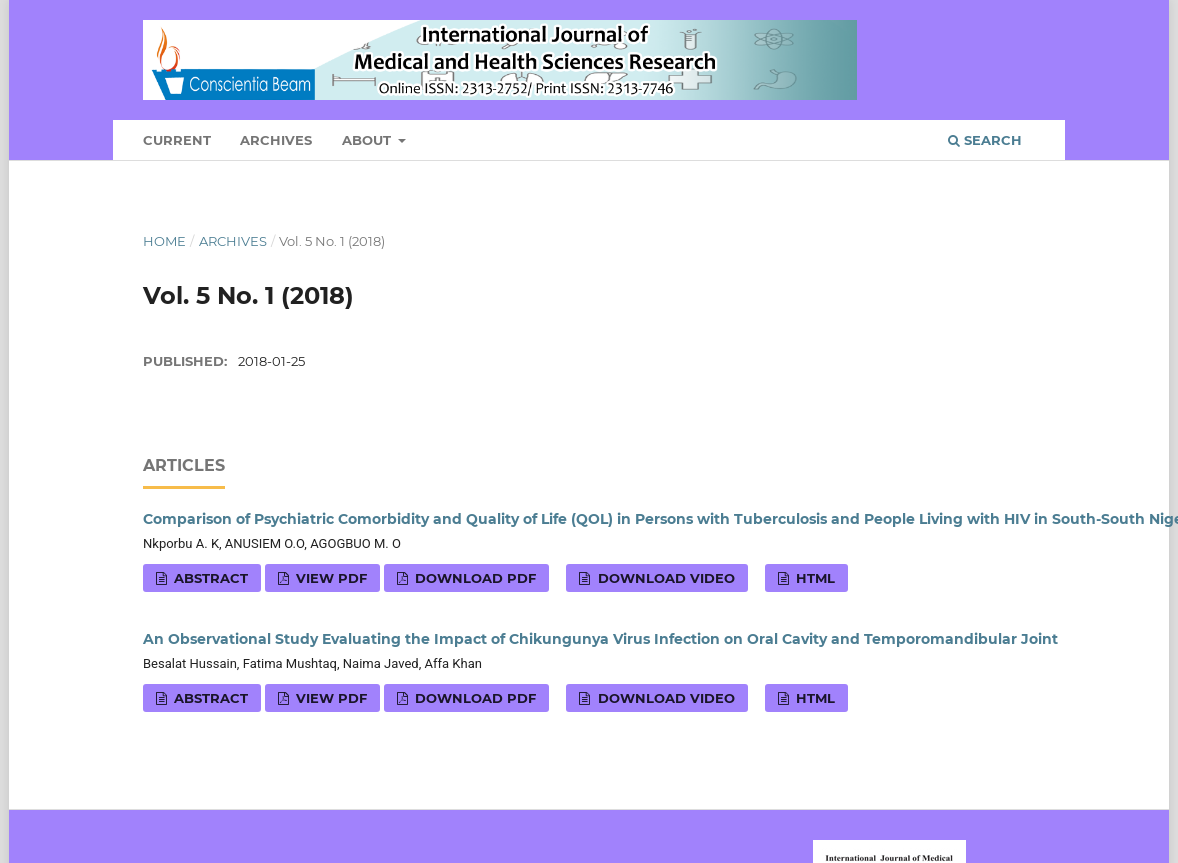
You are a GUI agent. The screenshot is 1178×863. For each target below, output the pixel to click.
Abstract (209, 578)
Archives (276, 140)
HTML (813, 578)
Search (985, 140)
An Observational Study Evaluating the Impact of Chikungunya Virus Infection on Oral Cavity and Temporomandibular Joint (600, 639)
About (368, 140)
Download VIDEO (664, 578)
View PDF (329, 578)
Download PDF (473, 578)
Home (164, 241)
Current (177, 140)
